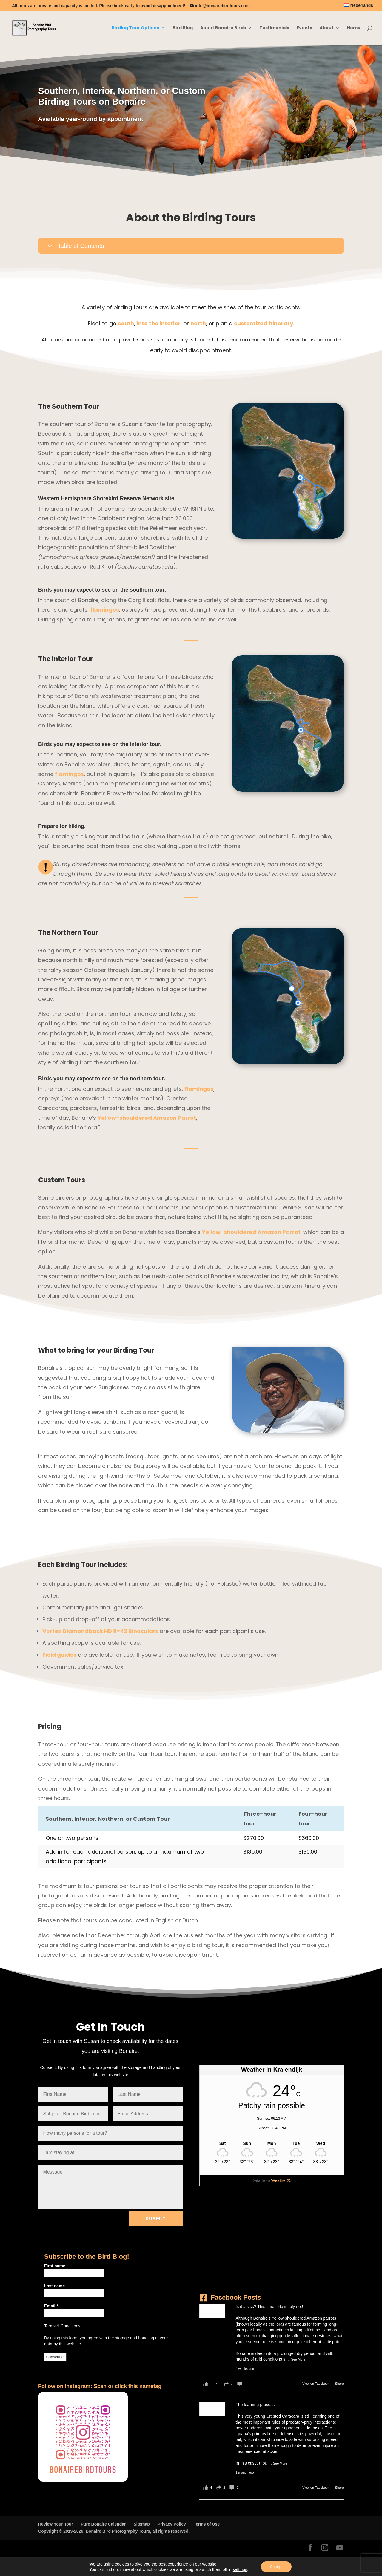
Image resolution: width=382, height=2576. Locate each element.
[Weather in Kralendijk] (272, 2143)
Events (304, 28)
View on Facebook (316, 2383)
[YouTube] (340, 2548)
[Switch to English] (174, 2561)
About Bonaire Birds (223, 28)
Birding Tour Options (135, 28)
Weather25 (281, 2180)
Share (339, 2383)
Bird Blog (182, 28)
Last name (54, 2286)
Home (354, 28)
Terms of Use (207, 2524)
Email (51, 2306)
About (327, 28)
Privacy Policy (172, 2524)
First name (54, 2265)
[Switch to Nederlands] (358, 7)
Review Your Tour (55, 2524)
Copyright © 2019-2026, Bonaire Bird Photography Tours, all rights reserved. (114, 2531)
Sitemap (141, 2524)
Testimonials (274, 28)
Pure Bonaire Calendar (103, 2524)
